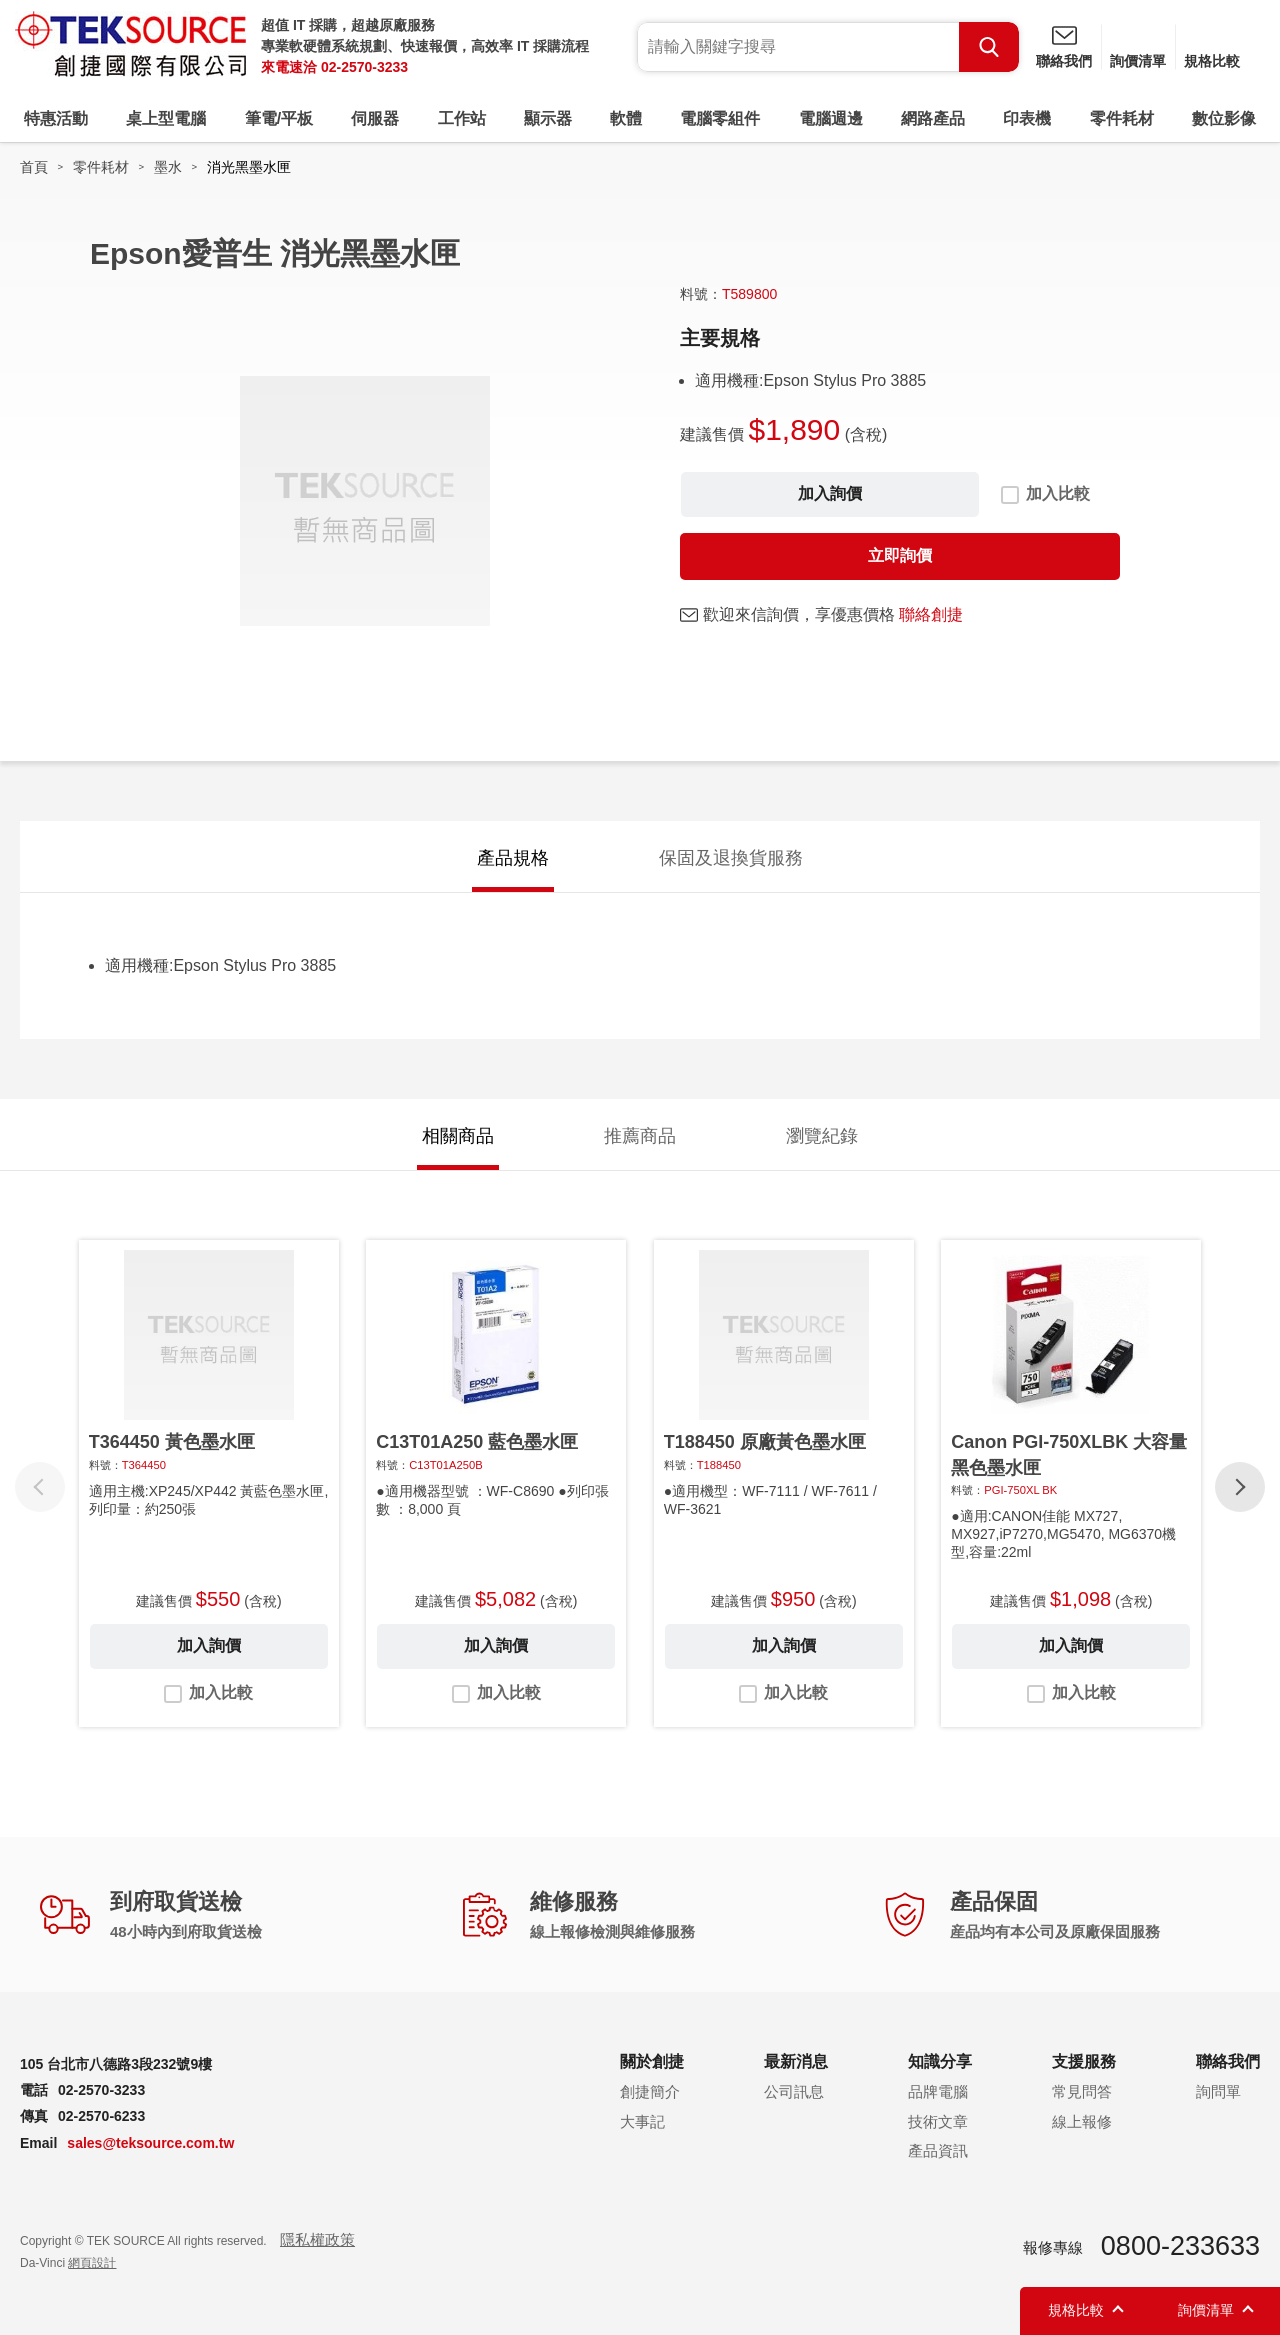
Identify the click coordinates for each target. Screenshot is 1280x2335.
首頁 (34, 167)
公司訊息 (794, 2091)
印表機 (1027, 118)
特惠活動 (56, 118)
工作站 (462, 118)
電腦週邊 (831, 118)
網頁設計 (92, 2263)
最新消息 (796, 2061)
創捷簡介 (650, 2091)
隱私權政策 (317, 2239)
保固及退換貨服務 (731, 858)
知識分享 (940, 2061)
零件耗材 (1122, 118)
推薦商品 (640, 1136)
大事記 (642, 2121)
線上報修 (1082, 2121)
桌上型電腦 (166, 118)
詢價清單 (1138, 61)
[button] (1240, 1487)
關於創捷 (652, 2061)
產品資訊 (938, 2150)
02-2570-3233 (364, 67)
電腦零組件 (720, 118)
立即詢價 (900, 555)
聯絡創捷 (931, 614)
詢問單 (1218, 2091)
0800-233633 (1180, 2246)
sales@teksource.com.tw (150, 2143)
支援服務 (1084, 2061)
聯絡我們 (1064, 61)
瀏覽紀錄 (822, 1136)
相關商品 (458, 1136)
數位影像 (1224, 118)
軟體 (626, 118)
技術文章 (938, 2121)
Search (989, 47)
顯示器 (548, 118)
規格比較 (1212, 61)
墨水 (168, 167)
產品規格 (513, 858)
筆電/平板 (279, 118)
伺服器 (375, 118)
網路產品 (933, 118)
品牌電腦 (938, 2091)
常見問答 (1082, 2091)
